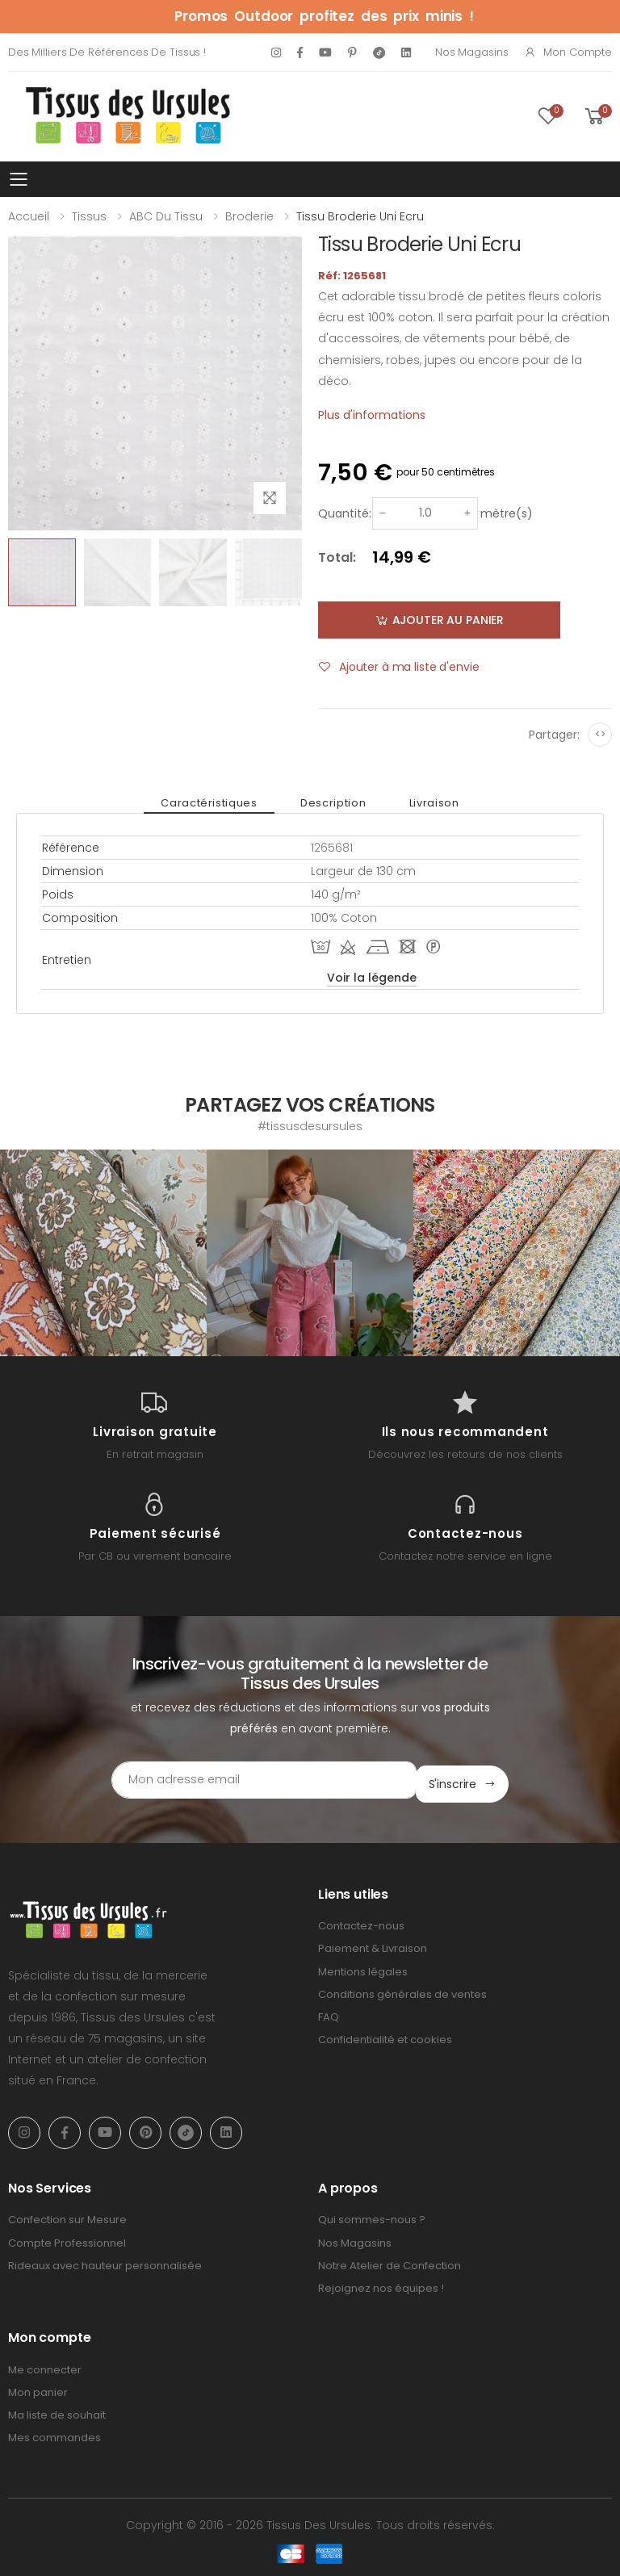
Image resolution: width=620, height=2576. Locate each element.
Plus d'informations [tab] (371, 415)
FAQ (328, 2013)
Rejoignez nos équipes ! (381, 2284)
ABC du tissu (166, 216)
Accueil (28, 216)
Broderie (249, 216)
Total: (337, 557)
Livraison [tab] (423, 802)
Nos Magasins (471, 52)
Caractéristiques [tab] (220, 802)
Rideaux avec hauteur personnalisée (105, 2261)
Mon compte (568, 52)
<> (600, 734)
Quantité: (344, 513)
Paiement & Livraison (372, 1944)
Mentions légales (363, 1967)
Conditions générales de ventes (402, 1990)
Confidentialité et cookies (385, 2035)
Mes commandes (54, 2433)
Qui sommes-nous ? (371, 2215)
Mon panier (38, 2388)
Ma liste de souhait (57, 2411)
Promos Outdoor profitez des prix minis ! (324, 16)
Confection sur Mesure (67, 2215)
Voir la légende (372, 978)
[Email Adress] (241, 1780)
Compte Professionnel (67, 2238)
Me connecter (45, 2365)
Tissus (89, 216)
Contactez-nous (361, 1921)
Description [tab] (333, 802)
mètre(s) (506, 513)
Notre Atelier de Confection (389, 2261)
